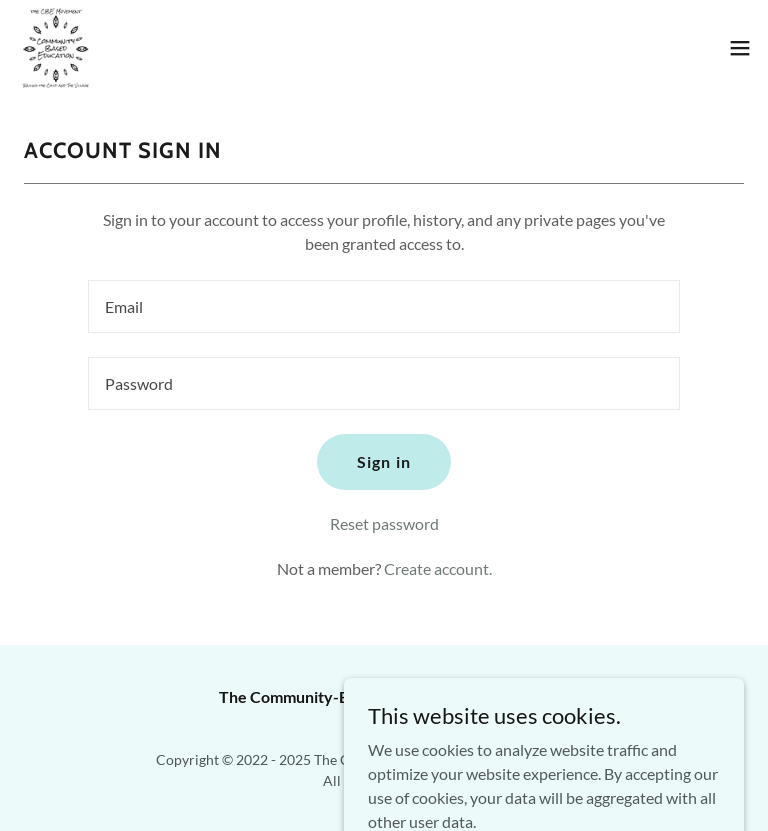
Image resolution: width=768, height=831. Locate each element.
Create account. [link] (438, 568)
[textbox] (384, 306)
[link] (56, 48)
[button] (740, 48)
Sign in (383, 461)
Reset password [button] (384, 523)
